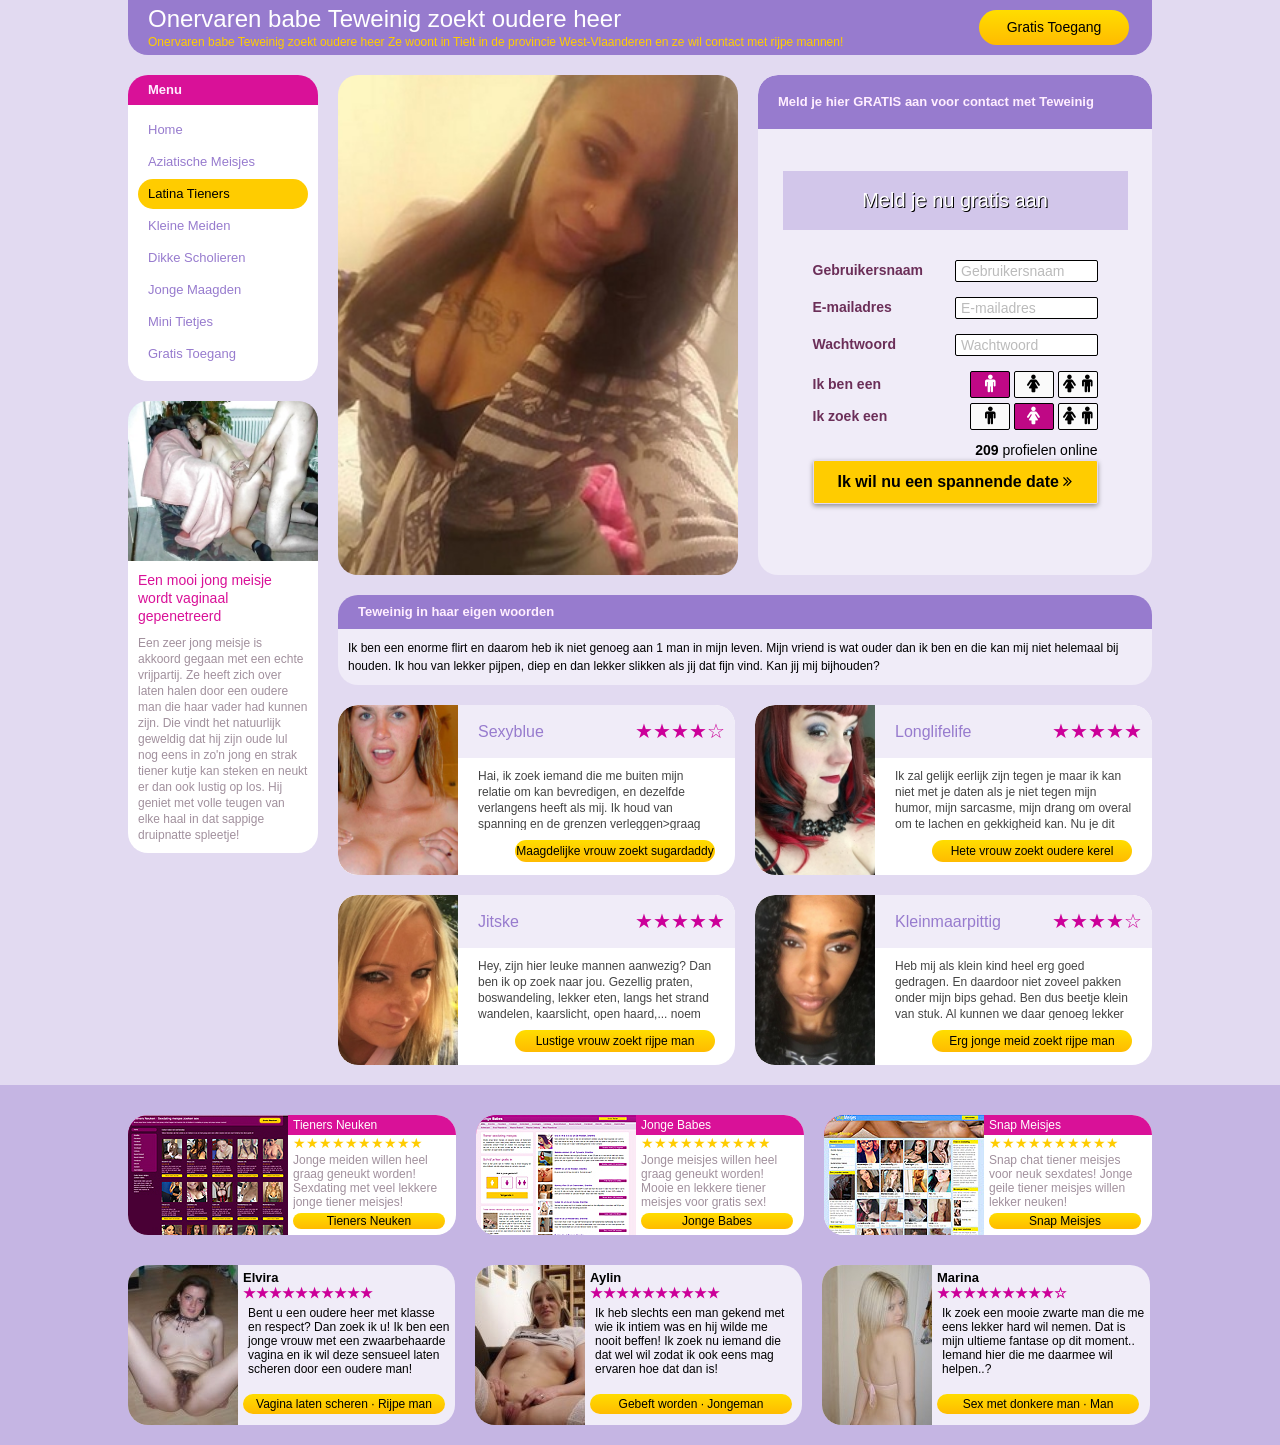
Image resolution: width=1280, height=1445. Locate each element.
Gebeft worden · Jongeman (691, 1404)
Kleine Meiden (189, 225)
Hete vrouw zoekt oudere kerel (1032, 851)
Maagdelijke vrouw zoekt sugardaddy (614, 851)
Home (165, 129)
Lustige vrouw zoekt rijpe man (615, 1041)
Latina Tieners (189, 193)
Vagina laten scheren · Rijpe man (344, 1404)
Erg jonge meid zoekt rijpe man (1031, 1041)
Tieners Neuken (369, 1221)
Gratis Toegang (1054, 27)
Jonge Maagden (194, 289)
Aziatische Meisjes (201, 161)
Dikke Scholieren (197, 257)
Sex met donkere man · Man (1038, 1404)
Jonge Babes (717, 1221)
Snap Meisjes (1065, 1221)
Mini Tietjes (180, 321)
